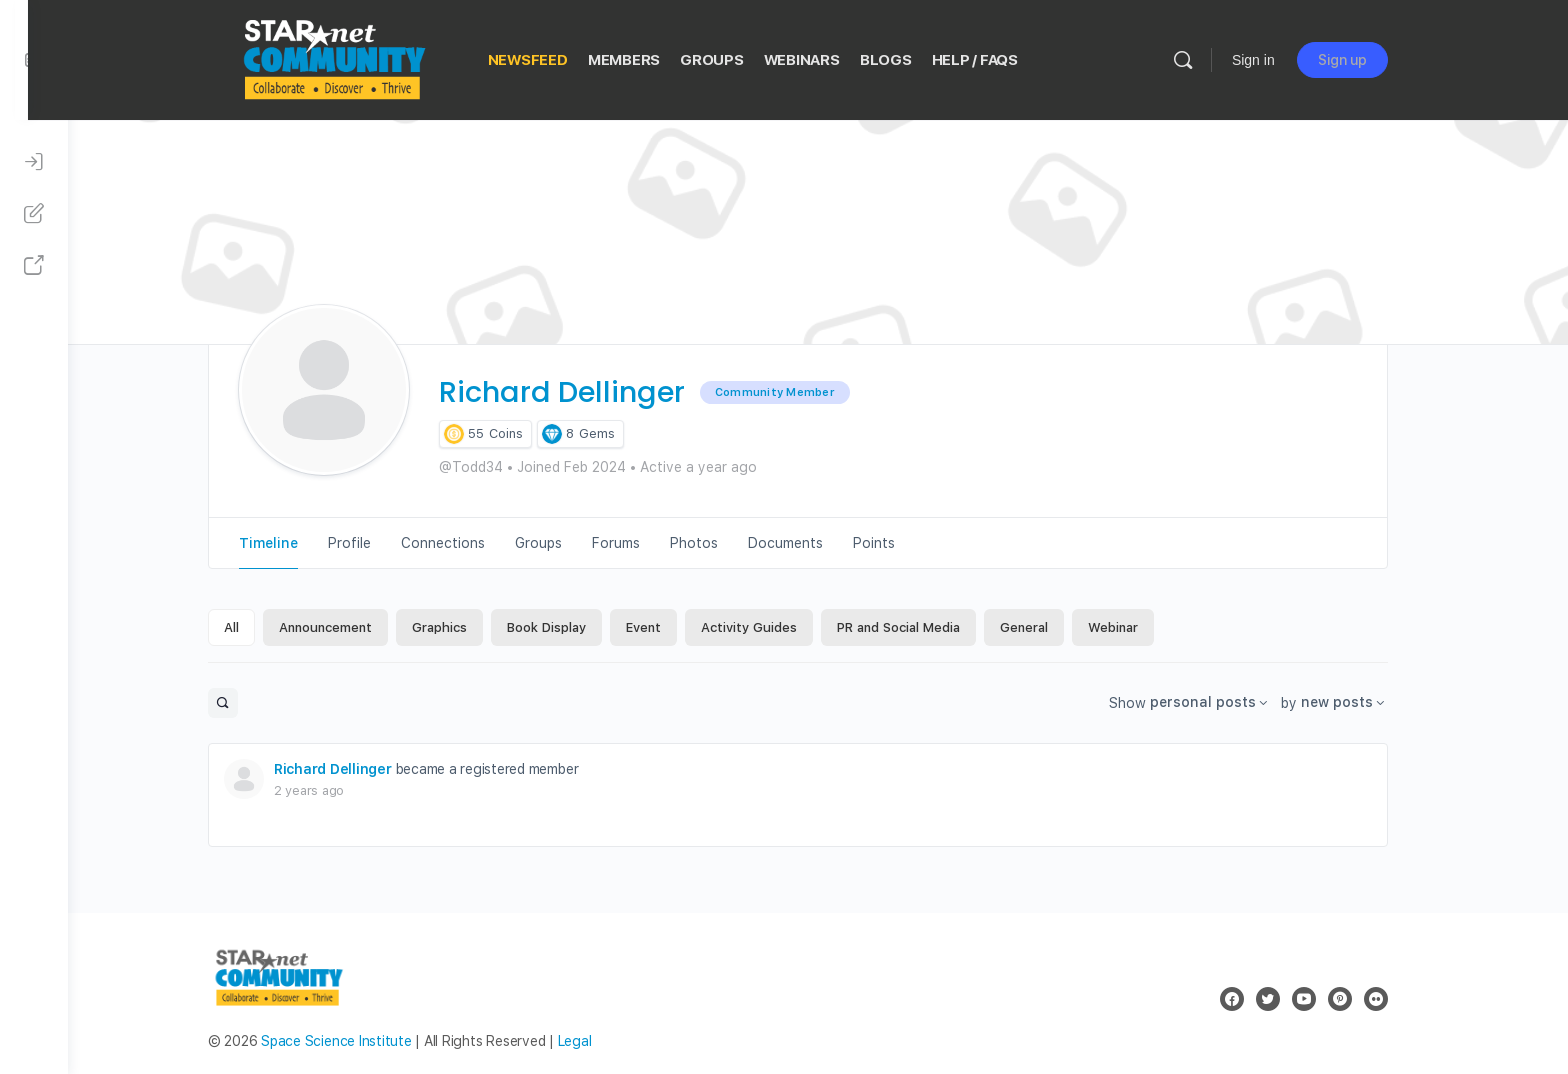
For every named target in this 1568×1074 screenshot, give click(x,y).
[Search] (1203, 60)
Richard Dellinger (353, 769)
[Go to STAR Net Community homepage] (353, 57)
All (251, 627)
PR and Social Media (918, 627)
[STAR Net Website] (34, 266)
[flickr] (1396, 999)
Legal (595, 1041)
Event (663, 627)
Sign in (1273, 60)
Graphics (459, 627)
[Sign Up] (34, 214)
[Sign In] (34, 162)
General (1044, 627)
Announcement (345, 627)
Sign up (1362, 60)
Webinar (1133, 627)
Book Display (566, 627)
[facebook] (1252, 999)
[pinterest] (1360, 999)
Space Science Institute (356, 1041)
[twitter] (1288, 999)
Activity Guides (769, 627)
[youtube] (1324, 999)
